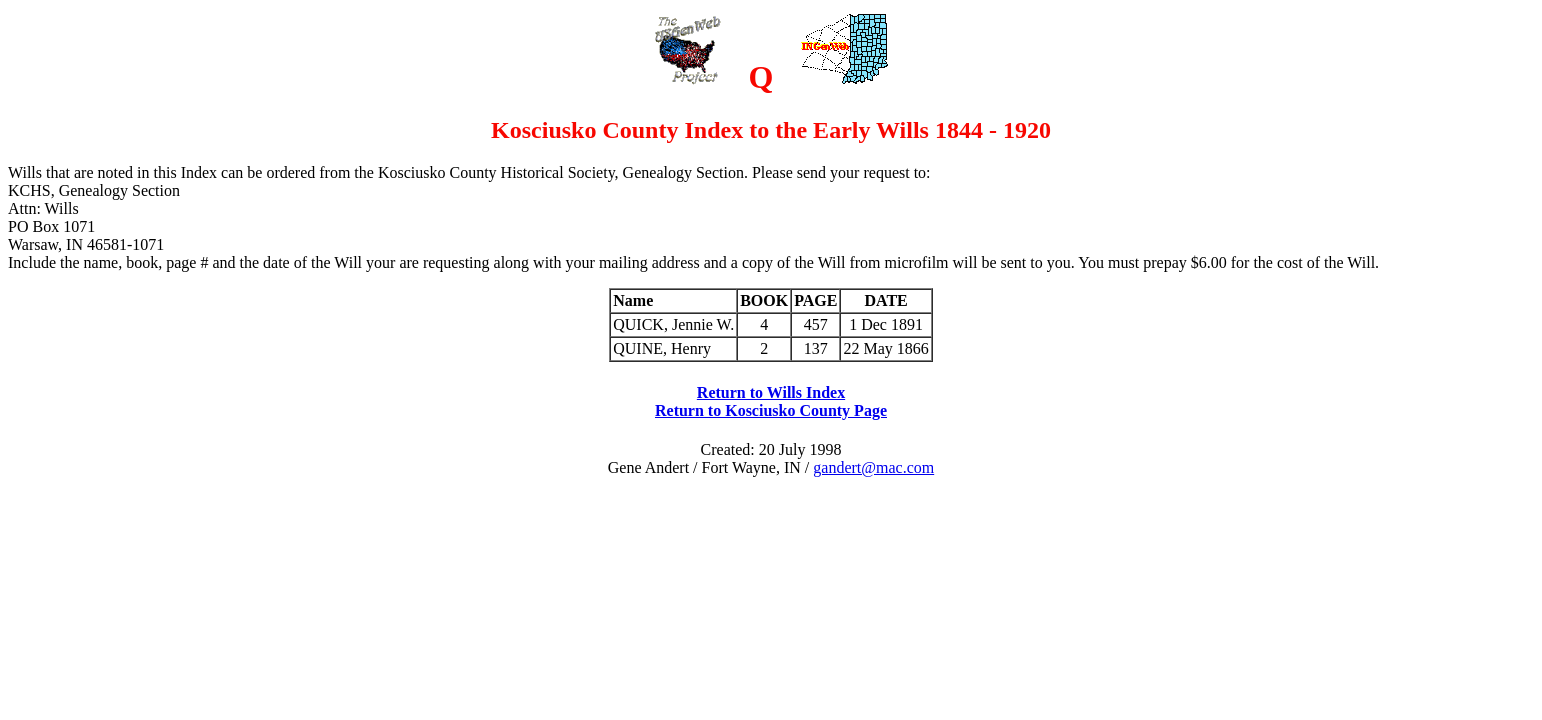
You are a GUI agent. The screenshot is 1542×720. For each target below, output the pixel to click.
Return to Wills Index (771, 392)
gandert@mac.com (873, 467)
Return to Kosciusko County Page (771, 410)
